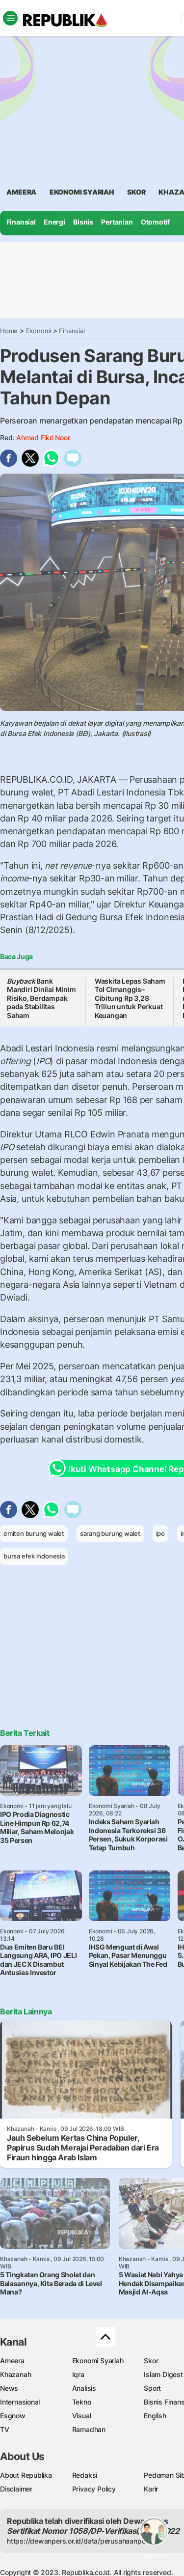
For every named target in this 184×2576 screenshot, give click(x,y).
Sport (152, 2388)
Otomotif (155, 222)
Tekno (81, 2402)
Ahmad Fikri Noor (43, 437)
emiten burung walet (33, 1533)
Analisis (84, 2388)
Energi (54, 222)
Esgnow (13, 2415)
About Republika (26, 2475)
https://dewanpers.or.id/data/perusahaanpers (79, 2541)
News (9, 2388)
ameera (21, 192)
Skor (151, 2360)
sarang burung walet (110, 1533)
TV (4, 2429)
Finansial (21, 222)
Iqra (78, 2374)
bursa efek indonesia (34, 1556)
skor (136, 192)
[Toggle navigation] (10, 18)
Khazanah (15, 2374)
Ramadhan (88, 2429)
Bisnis (83, 222)
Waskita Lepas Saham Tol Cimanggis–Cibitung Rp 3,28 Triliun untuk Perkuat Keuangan (130, 998)
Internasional (20, 2402)
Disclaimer (16, 2489)
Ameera (12, 2360)
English (155, 2415)
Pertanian (116, 222)
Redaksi (85, 2475)
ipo (160, 1533)
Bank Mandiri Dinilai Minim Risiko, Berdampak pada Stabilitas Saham (41, 998)
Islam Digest (163, 2374)
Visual (81, 2415)
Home (9, 331)
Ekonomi (39, 331)
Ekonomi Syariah (82, 192)
